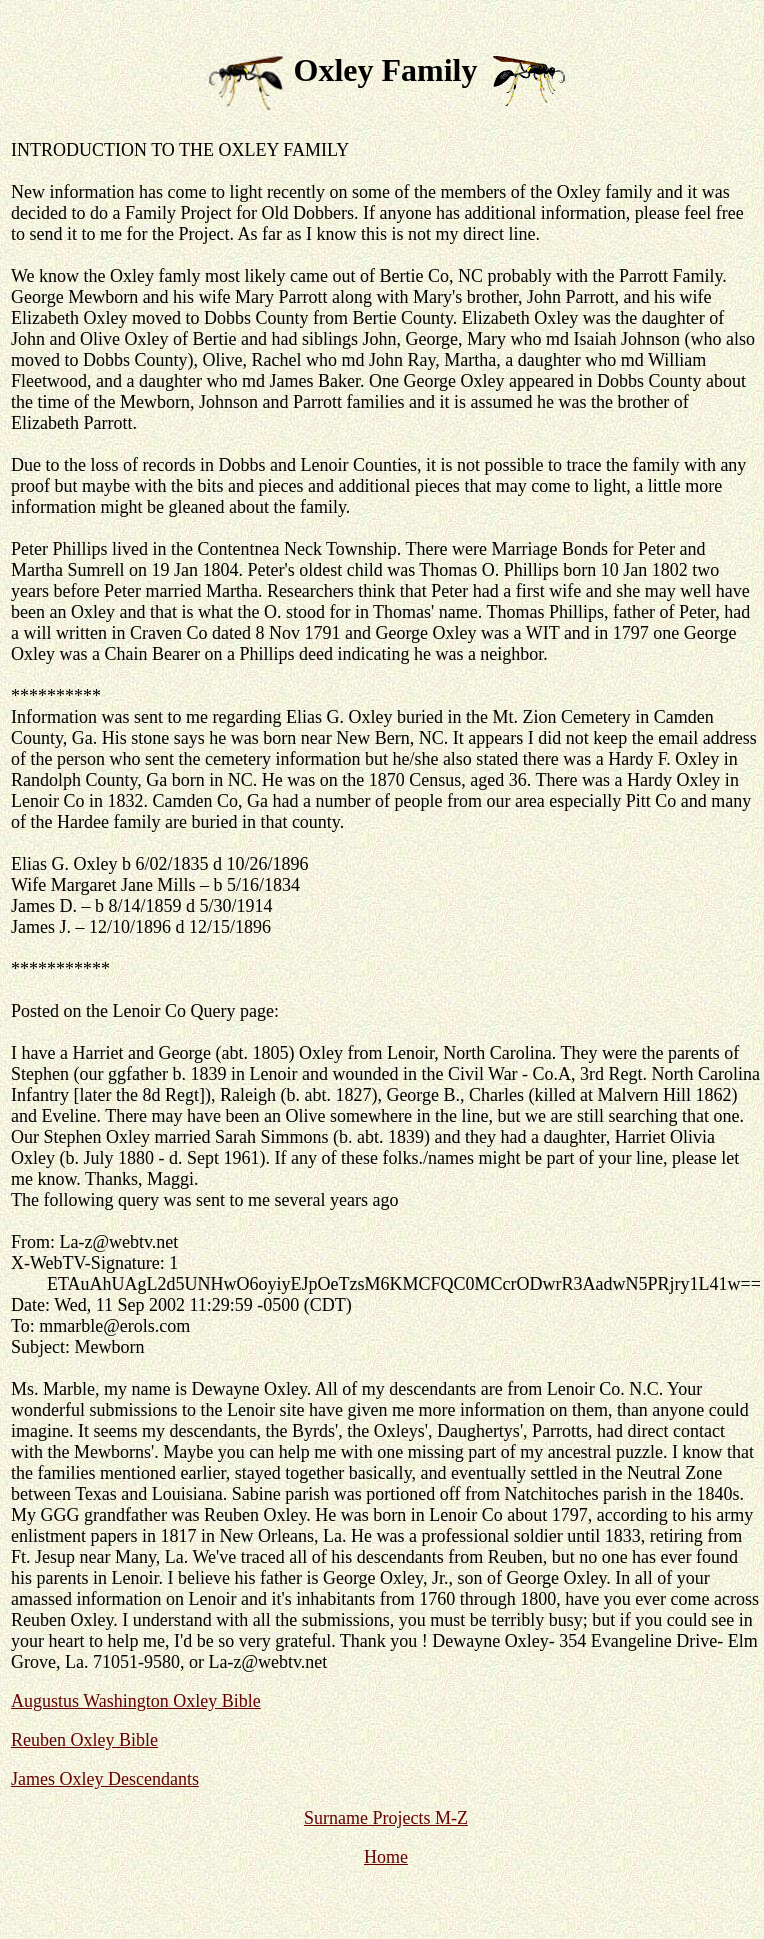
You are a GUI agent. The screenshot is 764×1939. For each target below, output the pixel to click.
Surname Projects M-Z (386, 1818)
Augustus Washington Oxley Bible (136, 1701)
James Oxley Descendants (105, 1779)
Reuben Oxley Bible (84, 1740)
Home (386, 1857)
